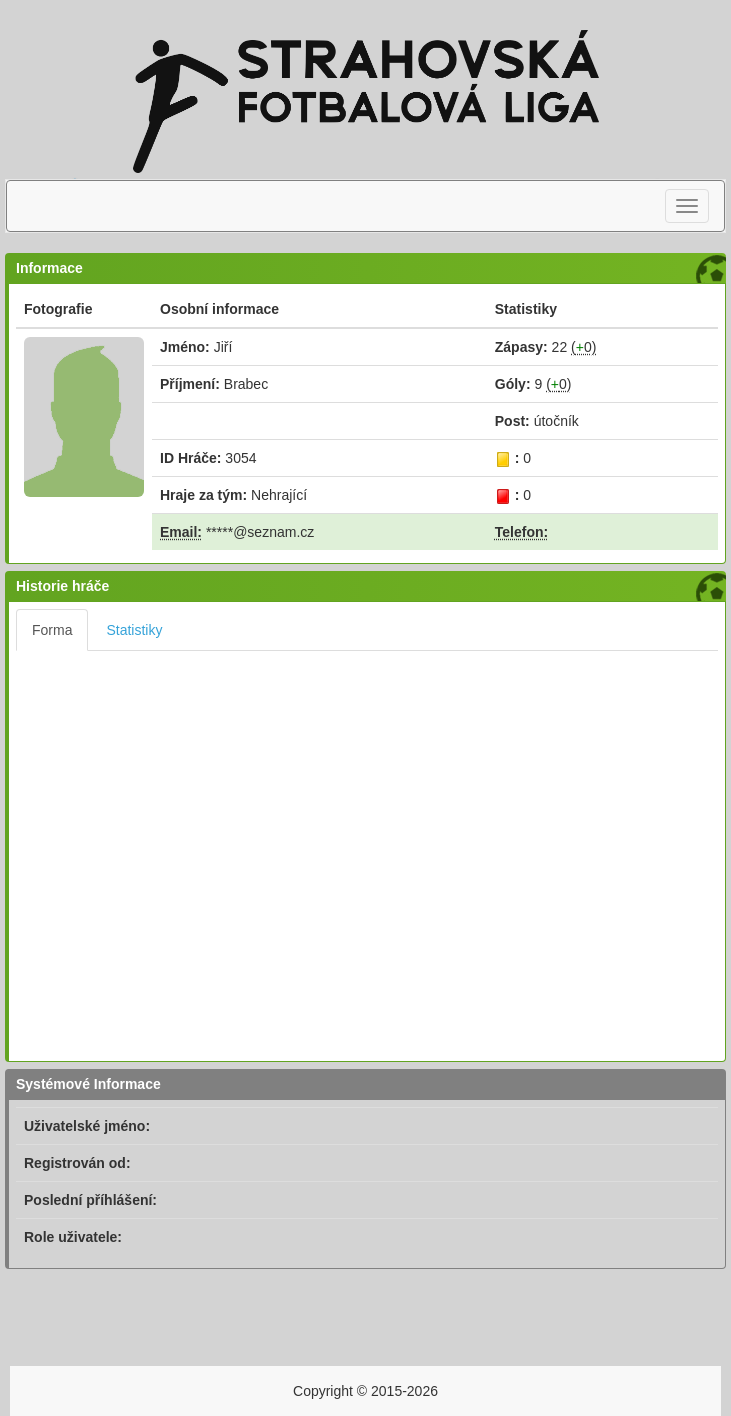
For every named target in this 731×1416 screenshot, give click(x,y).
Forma (52, 630)
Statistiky (134, 630)
